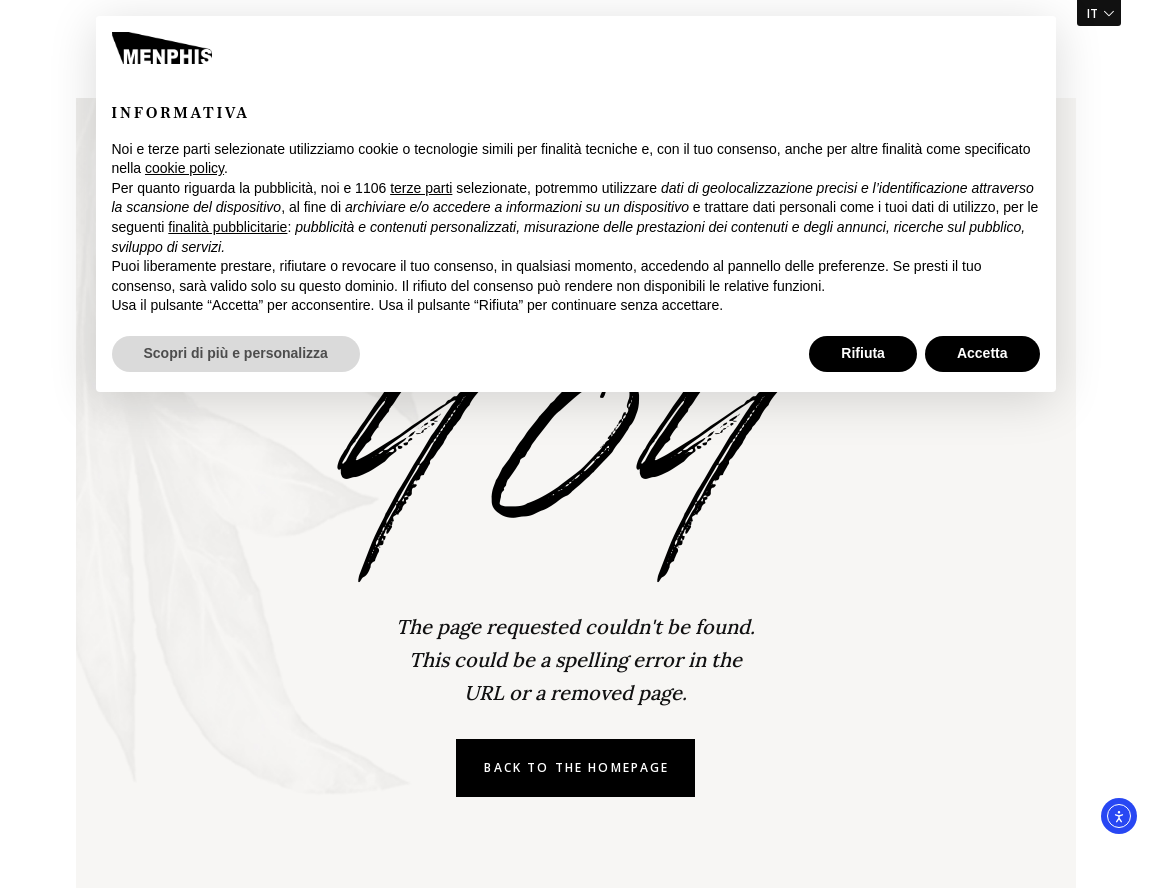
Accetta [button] (982, 353)
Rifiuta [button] (863, 353)
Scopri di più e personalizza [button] (236, 353)
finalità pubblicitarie (227, 227)
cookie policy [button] (184, 168)
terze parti (421, 188)
